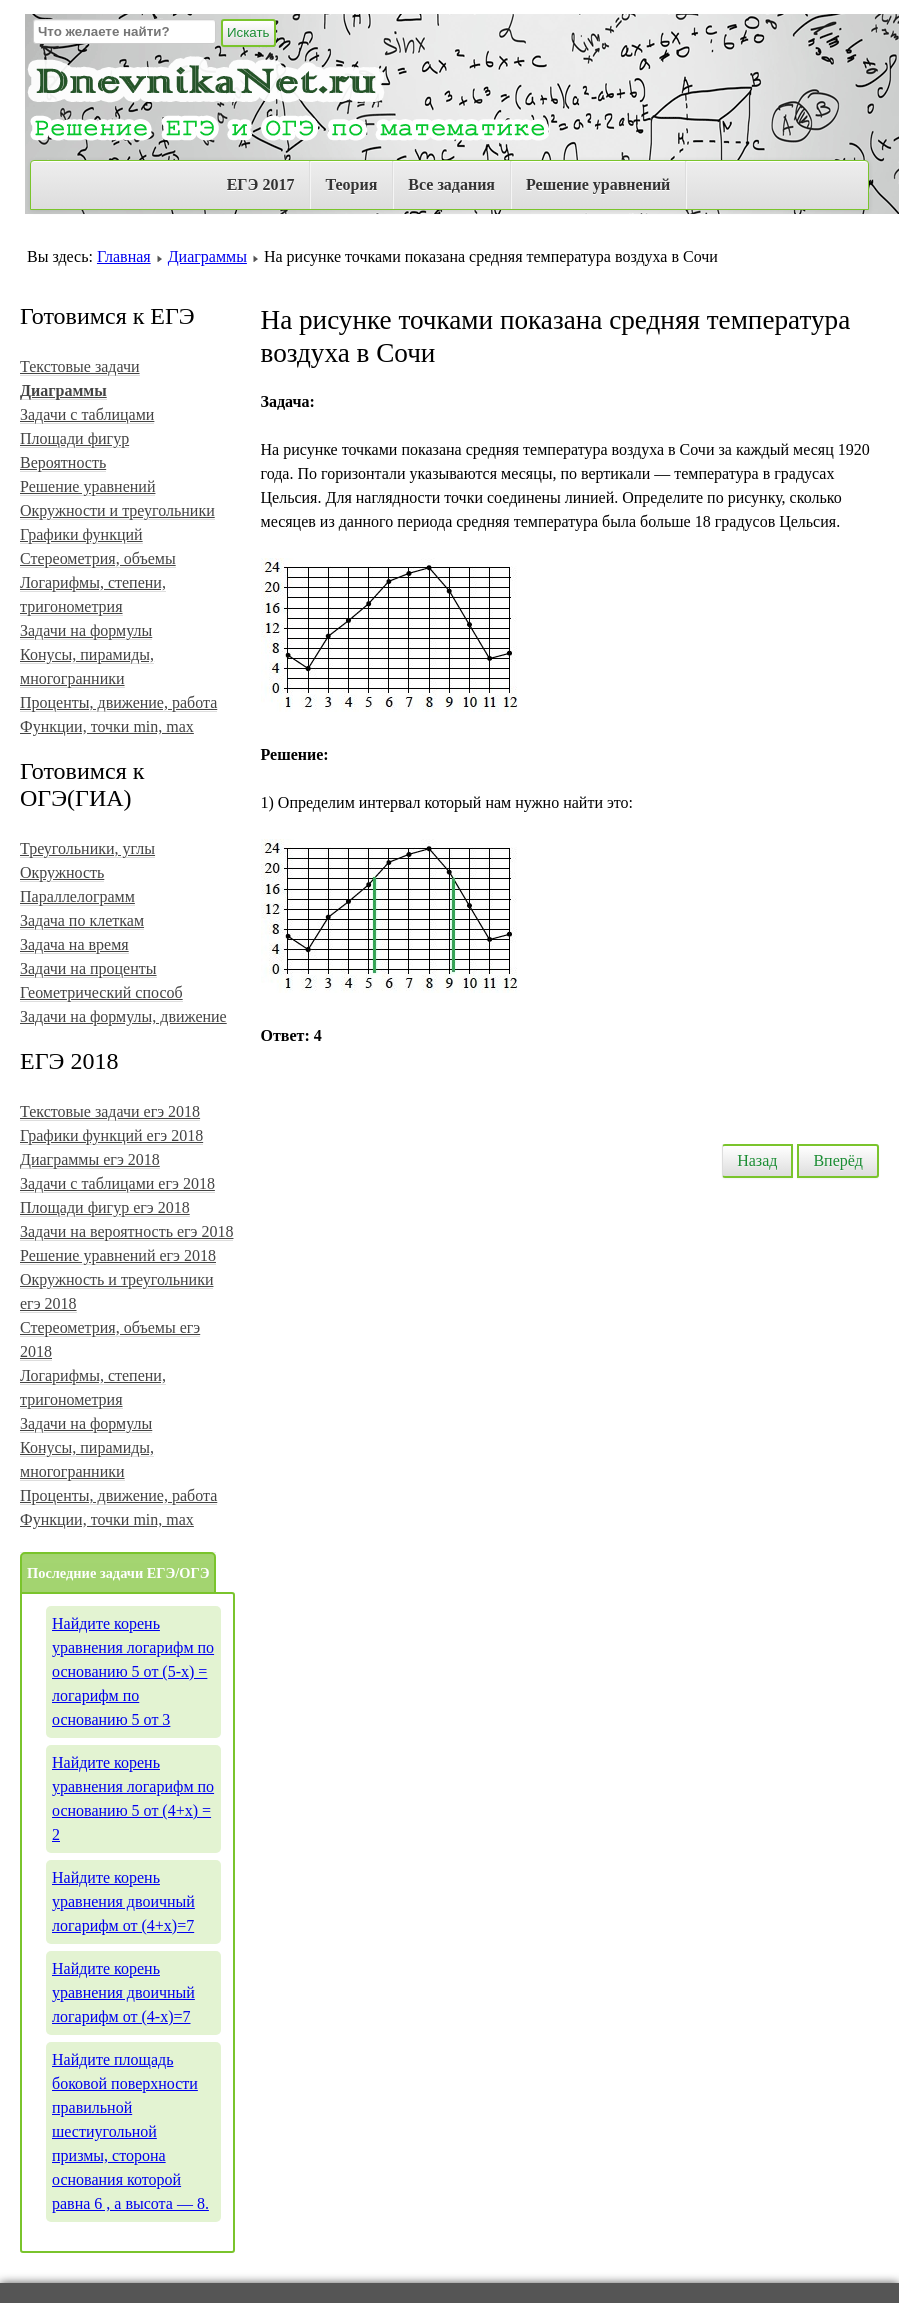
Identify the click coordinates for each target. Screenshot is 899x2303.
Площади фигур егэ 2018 (105, 1207)
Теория (351, 184)
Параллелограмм (77, 896)
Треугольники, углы (87, 848)
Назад (757, 1160)
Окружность (62, 872)
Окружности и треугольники (117, 510)
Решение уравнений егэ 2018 (118, 1255)
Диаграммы (207, 256)
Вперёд (838, 1160)
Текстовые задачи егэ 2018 (110, 1111)
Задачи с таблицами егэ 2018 (117, 1183)
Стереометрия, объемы (98, 558)
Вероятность (63, 462)
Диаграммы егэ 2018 (90, 1159)
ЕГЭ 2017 (261, 184)
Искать (248, 32)
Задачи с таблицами (87, 414)
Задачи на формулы (86, 630)
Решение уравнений (598, 184)
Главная (124, 256)
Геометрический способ (101, 992)
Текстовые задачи (80, 366)
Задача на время (74, 944)
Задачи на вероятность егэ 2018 (126, 1231)
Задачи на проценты (88, 968)
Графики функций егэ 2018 (111, 1135)
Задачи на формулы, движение (123, 1016)
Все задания (451, 184)
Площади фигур (74, 438)
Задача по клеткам (82, 920)
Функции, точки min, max (107, 726)
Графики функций (81, 534)
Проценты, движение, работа (118, 702)
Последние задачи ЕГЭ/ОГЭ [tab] (118, 1573)
